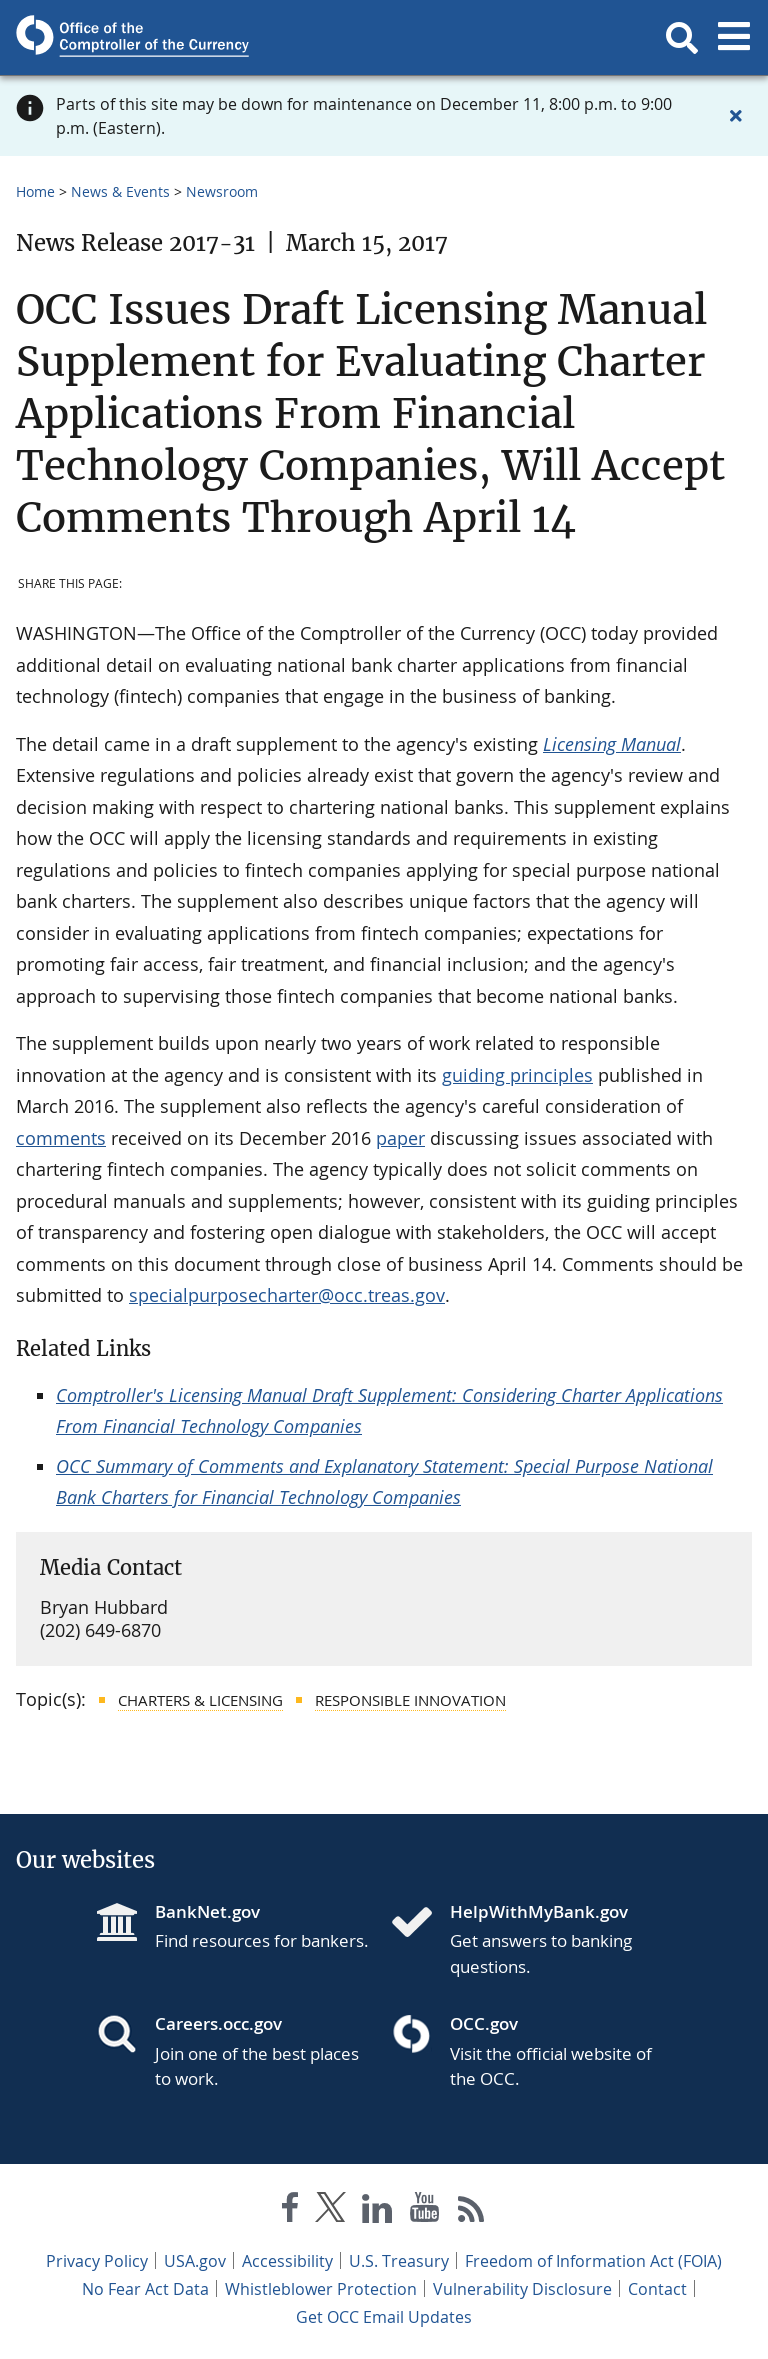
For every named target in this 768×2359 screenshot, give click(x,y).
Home (35, 191)
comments (61, 1138)
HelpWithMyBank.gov (539, 1911)
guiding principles (517, 1075)
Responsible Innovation (410, 1700)
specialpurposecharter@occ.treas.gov (287, 1295)
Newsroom (222, 191)
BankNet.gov (207, 1911)
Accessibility (287, 2261)
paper (400, 1138)
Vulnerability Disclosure (522, 2289)
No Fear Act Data (145, 2289)
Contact (657, 2289)
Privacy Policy (97, 2261)
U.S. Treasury (399, 2261)
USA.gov (195, 2261)
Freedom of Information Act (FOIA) (593, 2261)
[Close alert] (736, 116)
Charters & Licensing (200, 1700)
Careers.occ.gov (218, 2023)
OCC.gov (484, 2023)
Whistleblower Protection (321, 2289)
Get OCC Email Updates (384, 2317)
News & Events (120, 191)
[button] (682, 38)
